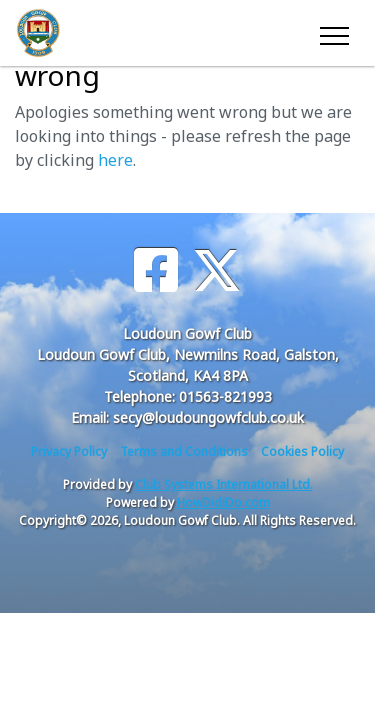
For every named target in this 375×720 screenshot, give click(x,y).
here (115, 160)
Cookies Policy (302, 451)
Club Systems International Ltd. (224, 484)
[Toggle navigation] (333, 33)
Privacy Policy (69, 451)
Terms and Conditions (184, 451)
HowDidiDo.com (223, 502)
